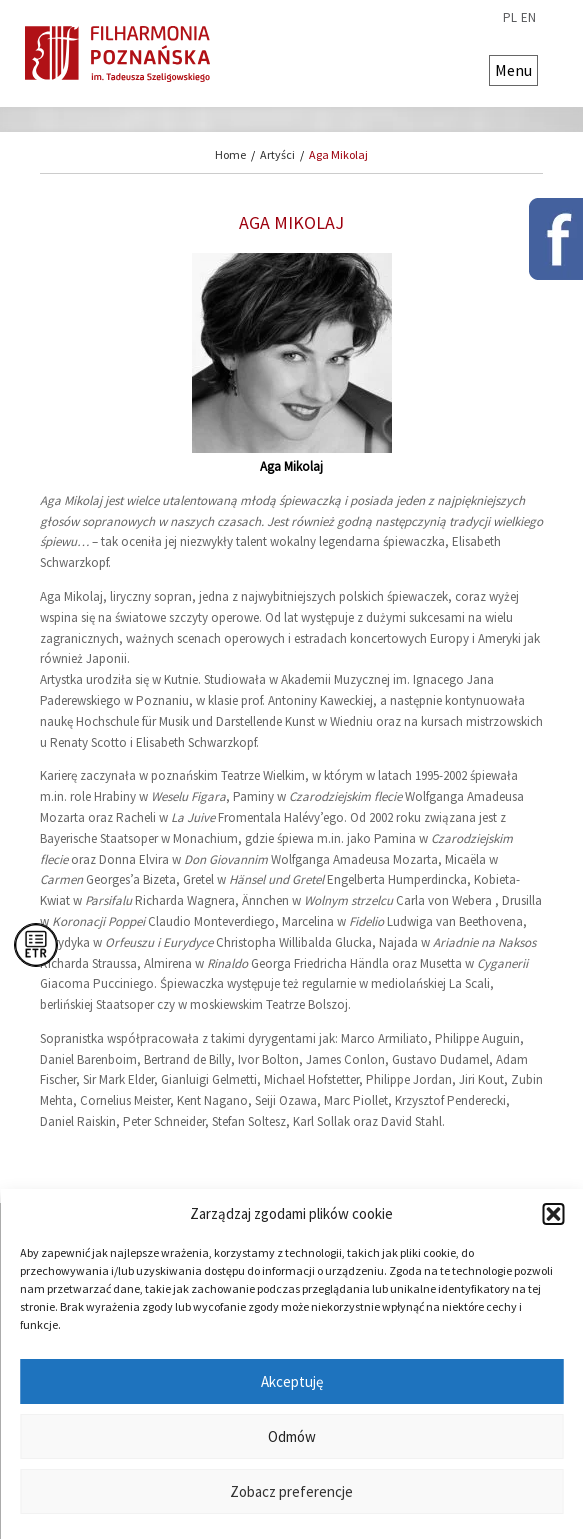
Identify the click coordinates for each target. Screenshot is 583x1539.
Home (230, 154)
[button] (553, 1214)
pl (510, 18)
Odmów (292, 1436)
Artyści (277, 154)
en (528, 18)
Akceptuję (292, 1381)
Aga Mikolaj (338, 154)
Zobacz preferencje (291, 1491)
